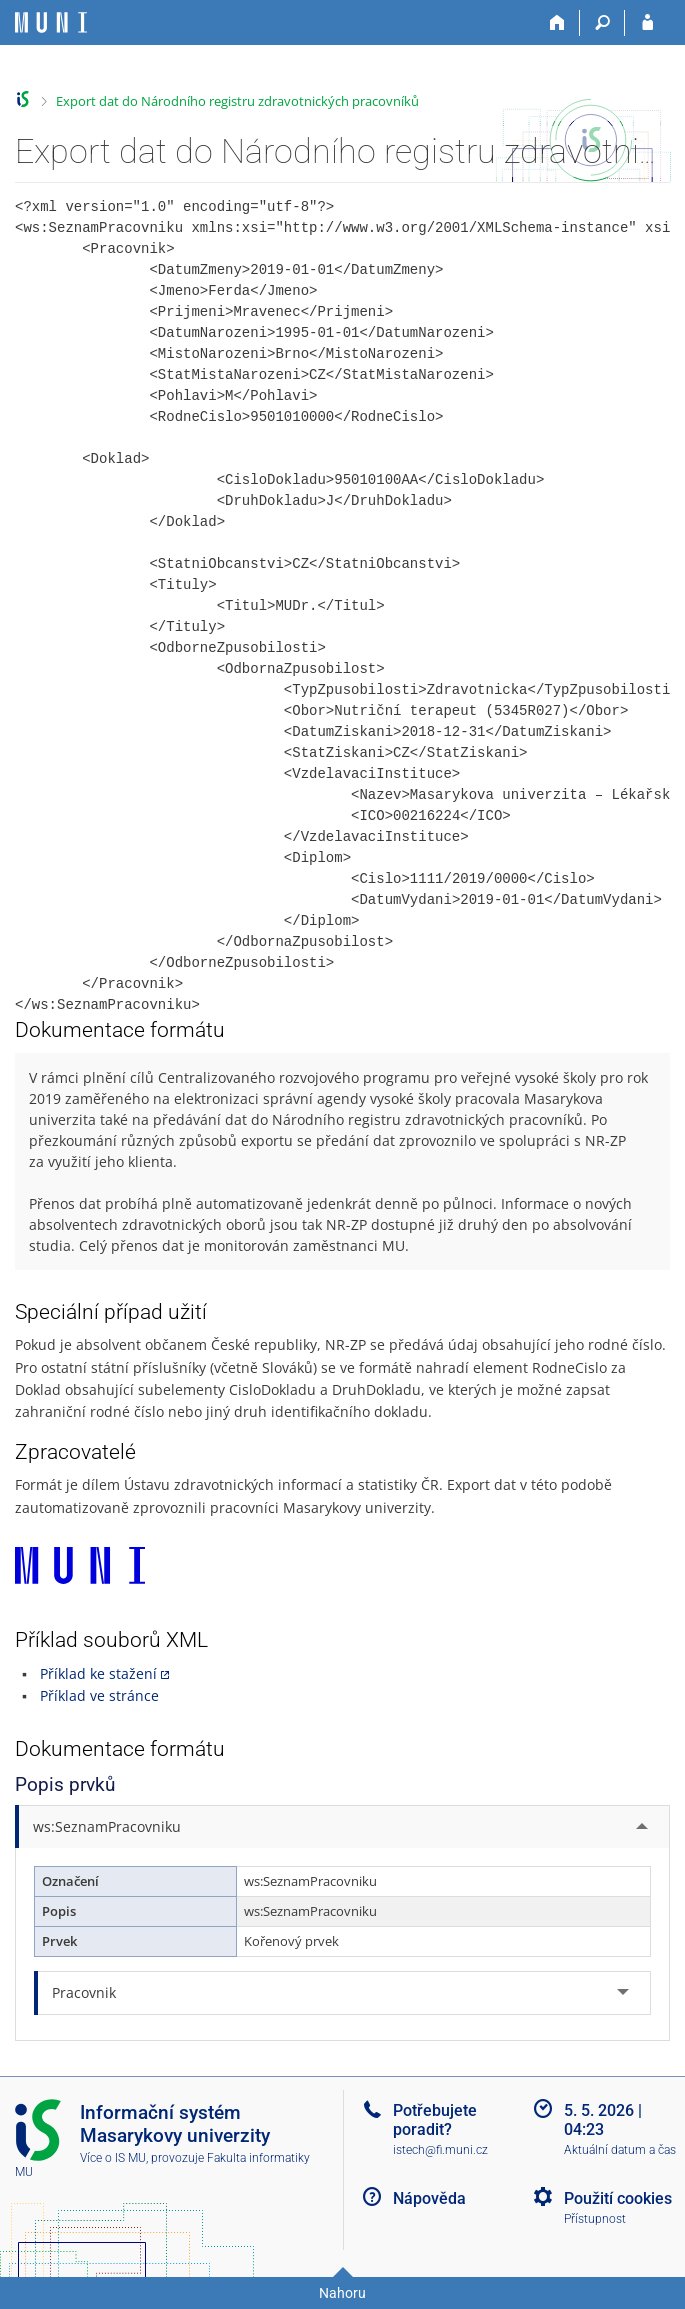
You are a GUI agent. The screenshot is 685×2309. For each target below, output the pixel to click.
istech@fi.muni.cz (440, 2150)
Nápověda (429, 2198)
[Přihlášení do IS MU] (647, 23)
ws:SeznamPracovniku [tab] (107, 1826)
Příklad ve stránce (99, 1695)
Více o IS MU (113, 2158)
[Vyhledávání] (602, 23)
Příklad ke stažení (98, 1673)
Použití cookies (618, 2198)
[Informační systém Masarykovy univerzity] (51, 22)
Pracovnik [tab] (84, 1992)
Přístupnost (595, 2219)
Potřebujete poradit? (435, 2120)
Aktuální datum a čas (620, 2150)
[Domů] (557, 23)
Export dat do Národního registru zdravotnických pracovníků (237, 101)
